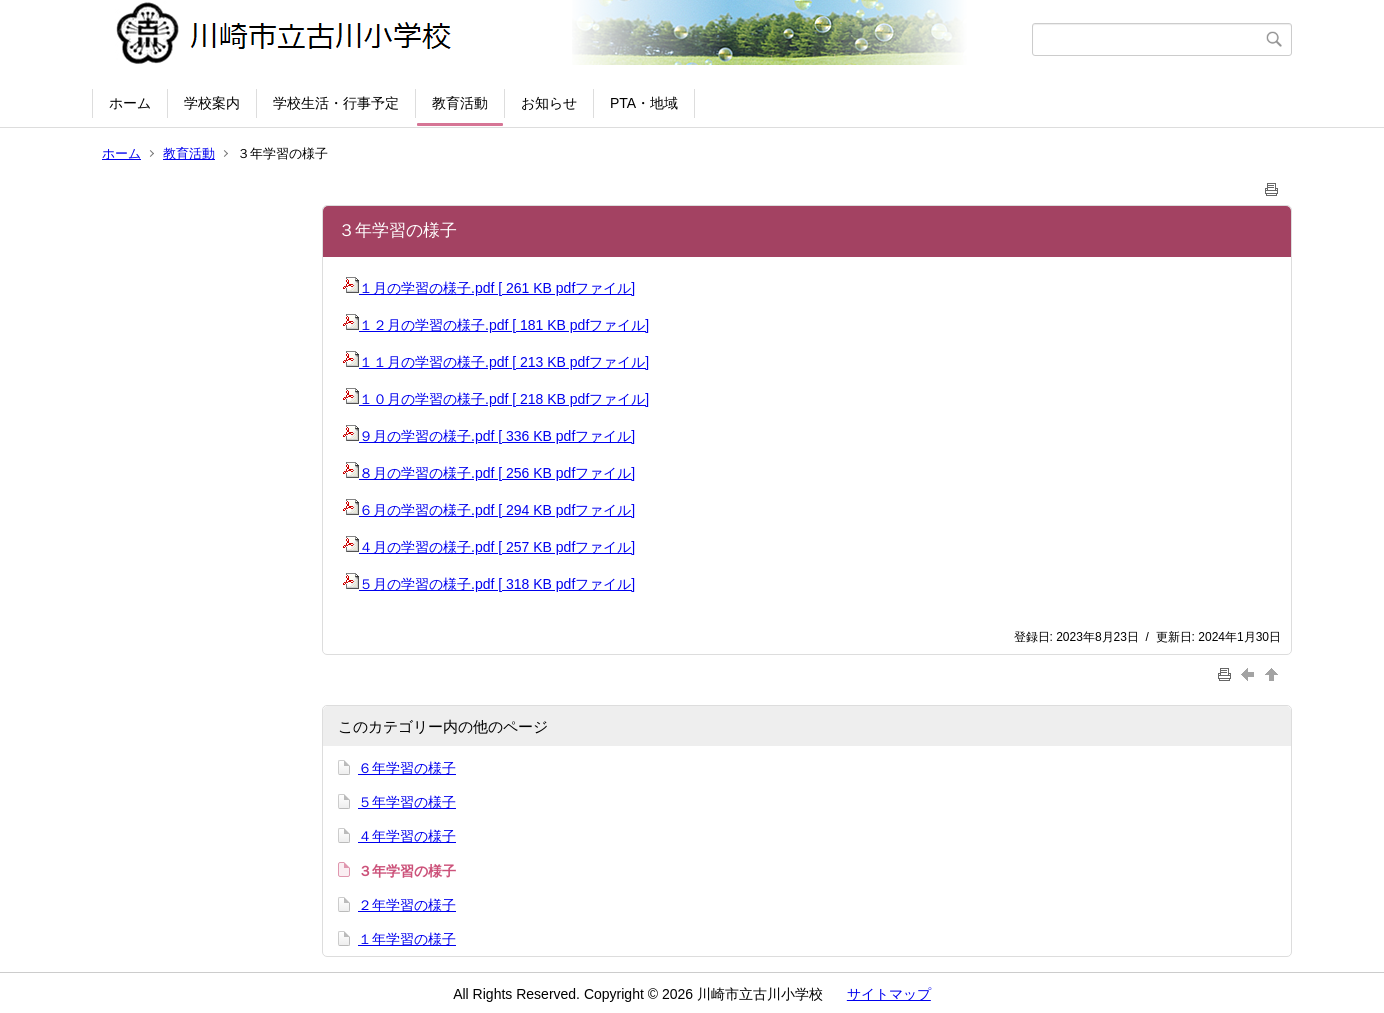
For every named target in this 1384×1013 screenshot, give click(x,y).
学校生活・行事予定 (336, 103)
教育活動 (460, 103)
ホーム (130, 103)
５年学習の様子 (407, 802)
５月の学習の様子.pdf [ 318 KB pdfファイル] (489, 584)
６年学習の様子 (407, 768)
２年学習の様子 (407, 905)
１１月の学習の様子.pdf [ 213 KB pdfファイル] (496, 362)
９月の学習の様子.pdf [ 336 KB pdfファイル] (489, 436)
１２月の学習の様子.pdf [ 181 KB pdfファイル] (496, 325)
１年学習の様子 (407, 939)
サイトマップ (889, 994)
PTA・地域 (644, 103)
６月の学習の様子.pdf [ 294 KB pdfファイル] (489, 510)
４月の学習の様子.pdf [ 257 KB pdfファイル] (489, 547)
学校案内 (212, 103)
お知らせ (549, 103)
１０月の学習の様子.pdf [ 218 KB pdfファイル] (496, 399)
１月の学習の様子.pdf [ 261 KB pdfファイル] (489, 288)
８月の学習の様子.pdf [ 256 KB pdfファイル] (489, 473)
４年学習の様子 (407, 836)
